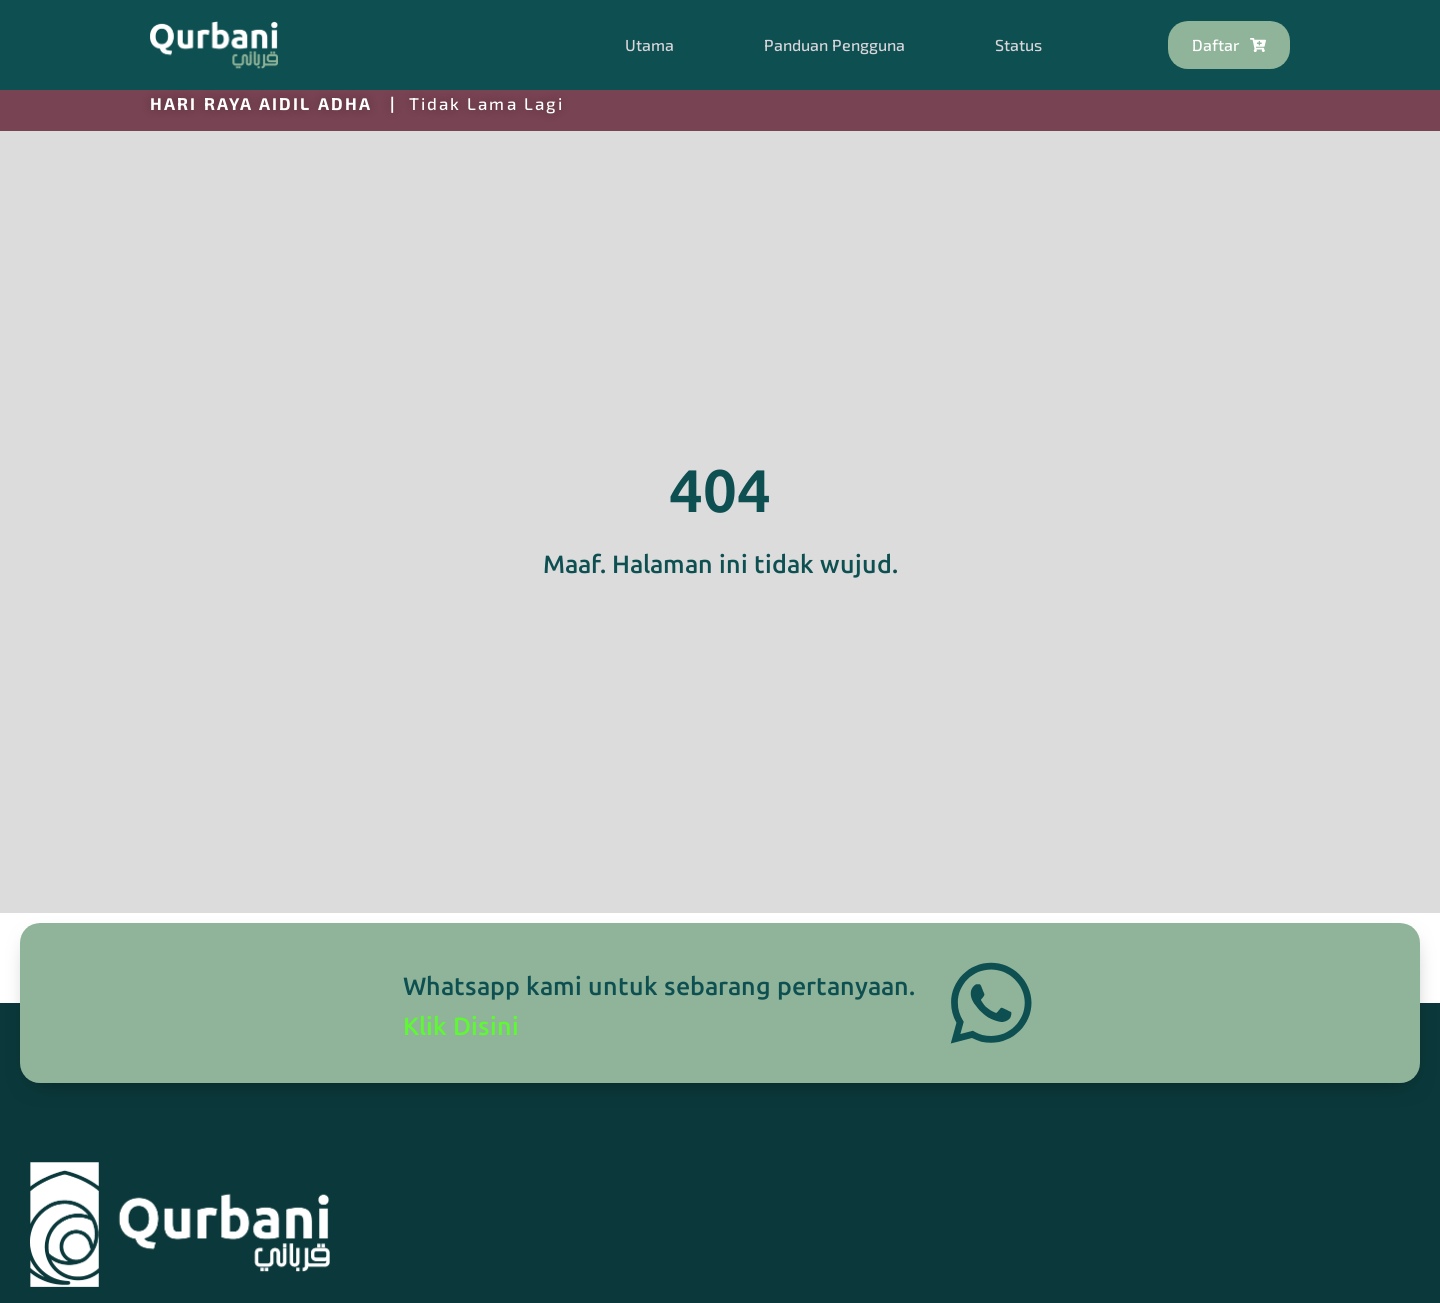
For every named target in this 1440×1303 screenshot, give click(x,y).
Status (1018, 44)
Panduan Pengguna (834, 44)
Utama (649, 44)
